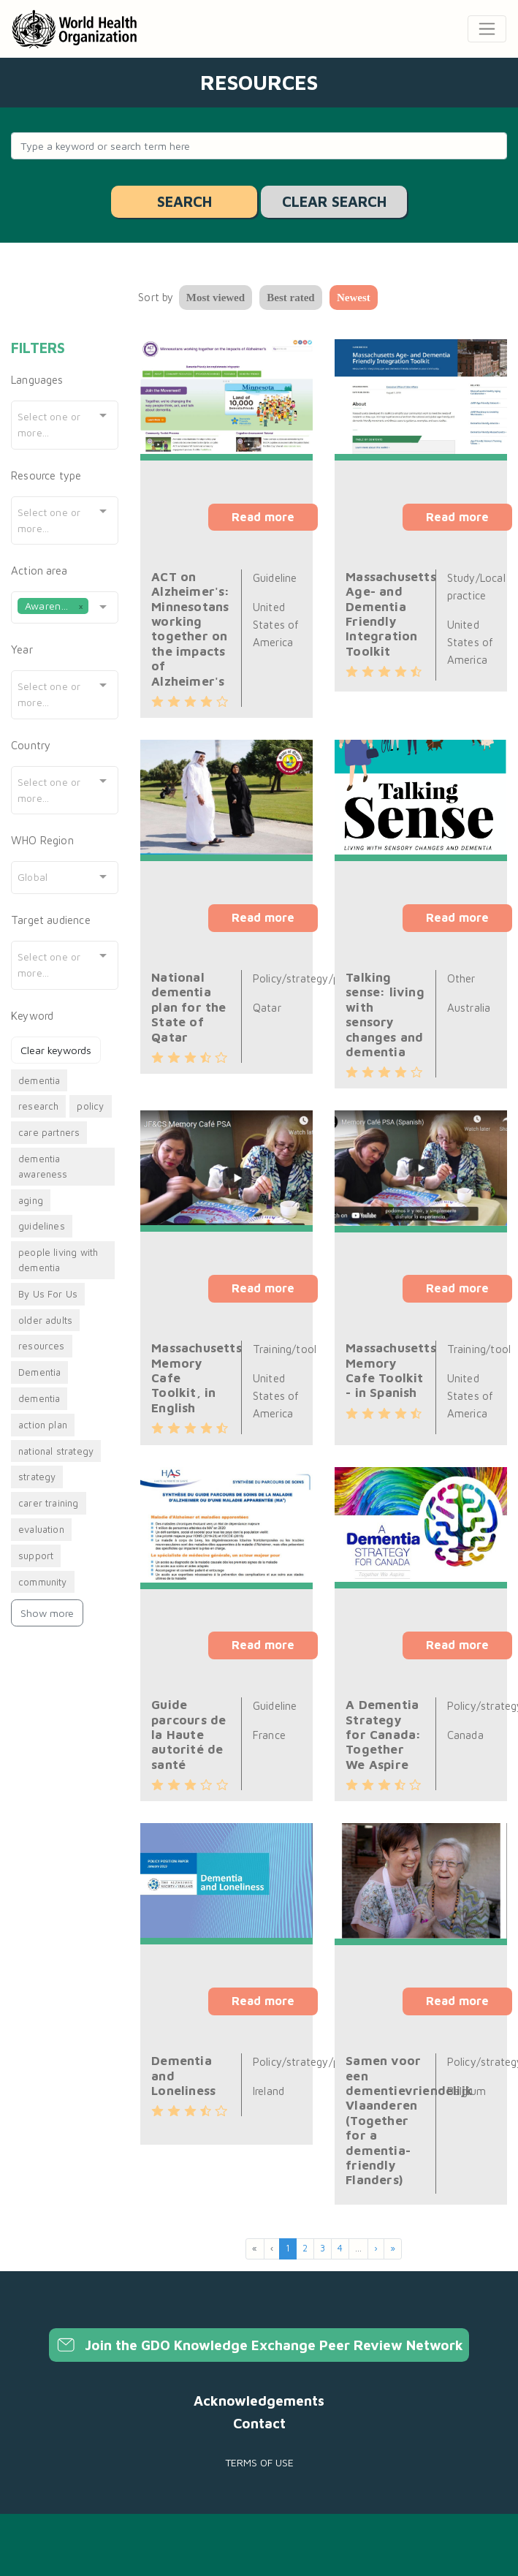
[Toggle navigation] (487, 28)
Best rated (290, 297)
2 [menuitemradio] (305, 2248)
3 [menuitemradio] (322, 2248)
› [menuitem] (376, 2248)
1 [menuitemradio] (288, 2248)
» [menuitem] (392, 2248)
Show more (47, 1613)
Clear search (334, 201)
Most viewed (215, 297)
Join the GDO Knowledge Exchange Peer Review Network (259, 2345)
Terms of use (259, 2462)
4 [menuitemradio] (340, 2248)
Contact (259, 2423)
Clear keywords (55, 1050)
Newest (353, 297)
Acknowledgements (259, 2401)
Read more (263, 516)
